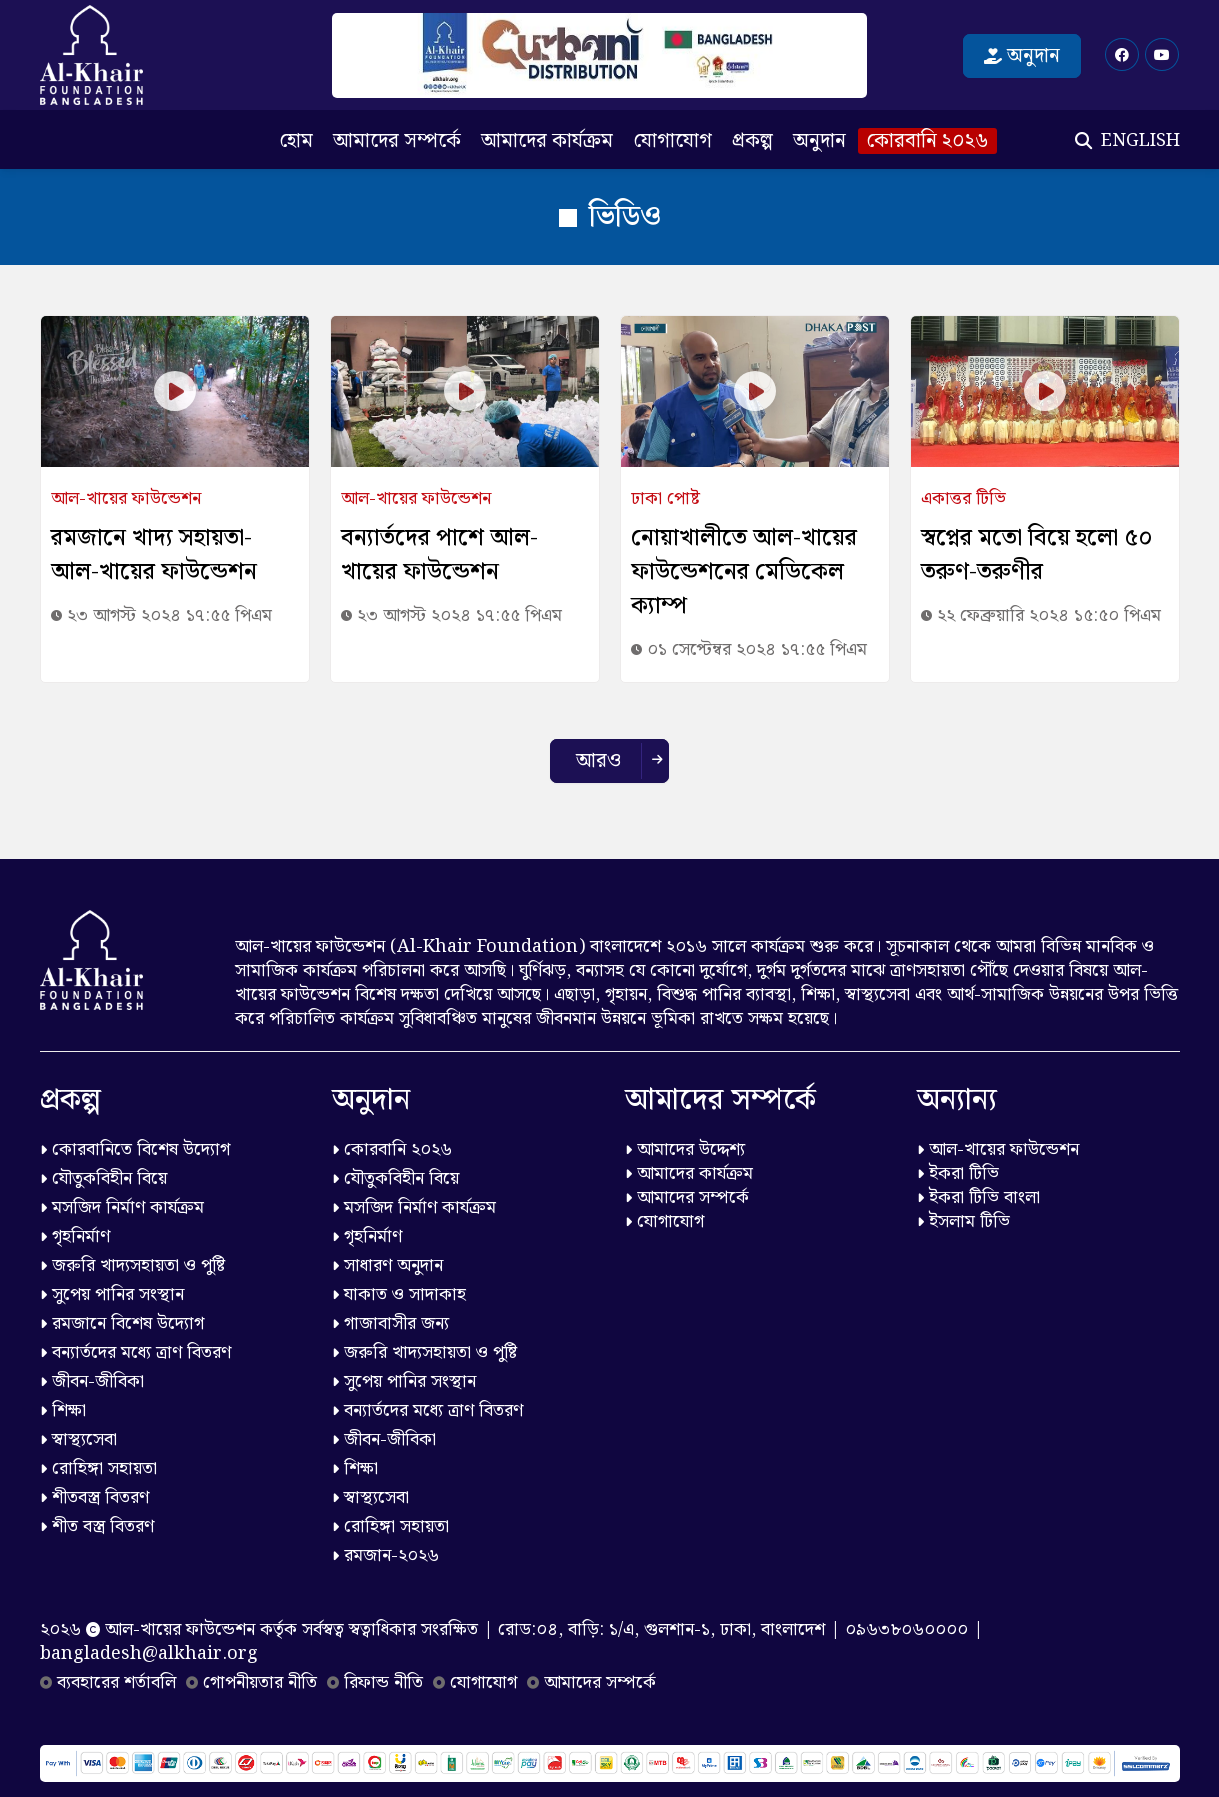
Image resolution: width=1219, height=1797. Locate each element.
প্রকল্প (752, 141)
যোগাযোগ (672, 141)
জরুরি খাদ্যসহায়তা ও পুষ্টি (132, 1265)
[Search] (1083, 141)
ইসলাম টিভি (963, 1221)
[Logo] (91, 55)
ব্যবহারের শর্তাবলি (108, 1682)
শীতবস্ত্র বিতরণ (94, 1497)
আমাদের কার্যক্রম (547, 141)
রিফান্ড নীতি (375, 1682)
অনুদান (1022, 56)
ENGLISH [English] (1140, 141)
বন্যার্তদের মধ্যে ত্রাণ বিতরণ (135, 1352)
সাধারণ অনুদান (387, 1265)
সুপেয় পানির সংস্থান (112, 1294)
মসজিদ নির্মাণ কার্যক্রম (122, 1207)
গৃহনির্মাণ (75, 1236)
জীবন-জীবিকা (92, 1381)
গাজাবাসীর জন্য (390, 1323)
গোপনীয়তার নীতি (251, 1682)
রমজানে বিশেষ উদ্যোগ (122, 1323)
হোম (296, 141)
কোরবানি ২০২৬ (927, 141)
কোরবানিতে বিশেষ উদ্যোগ (135, 1149)
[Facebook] (1122, 54)
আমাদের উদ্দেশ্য (685, 1149)
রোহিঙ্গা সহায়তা (98, 1468)
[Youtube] (1162, 54)
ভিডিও (610, 217)
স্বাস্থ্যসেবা (78, 1439)
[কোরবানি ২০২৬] (599, 55)
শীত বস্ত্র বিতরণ (97, 1526)
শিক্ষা (63, 1410)
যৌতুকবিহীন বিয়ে (103, 1178)
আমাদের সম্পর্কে (397, 141)
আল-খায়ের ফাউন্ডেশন (998, 1149)
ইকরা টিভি (958, 1173)
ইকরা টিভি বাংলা (978, 1197)
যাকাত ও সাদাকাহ (399, 1294)
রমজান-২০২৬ (385, 1555)
